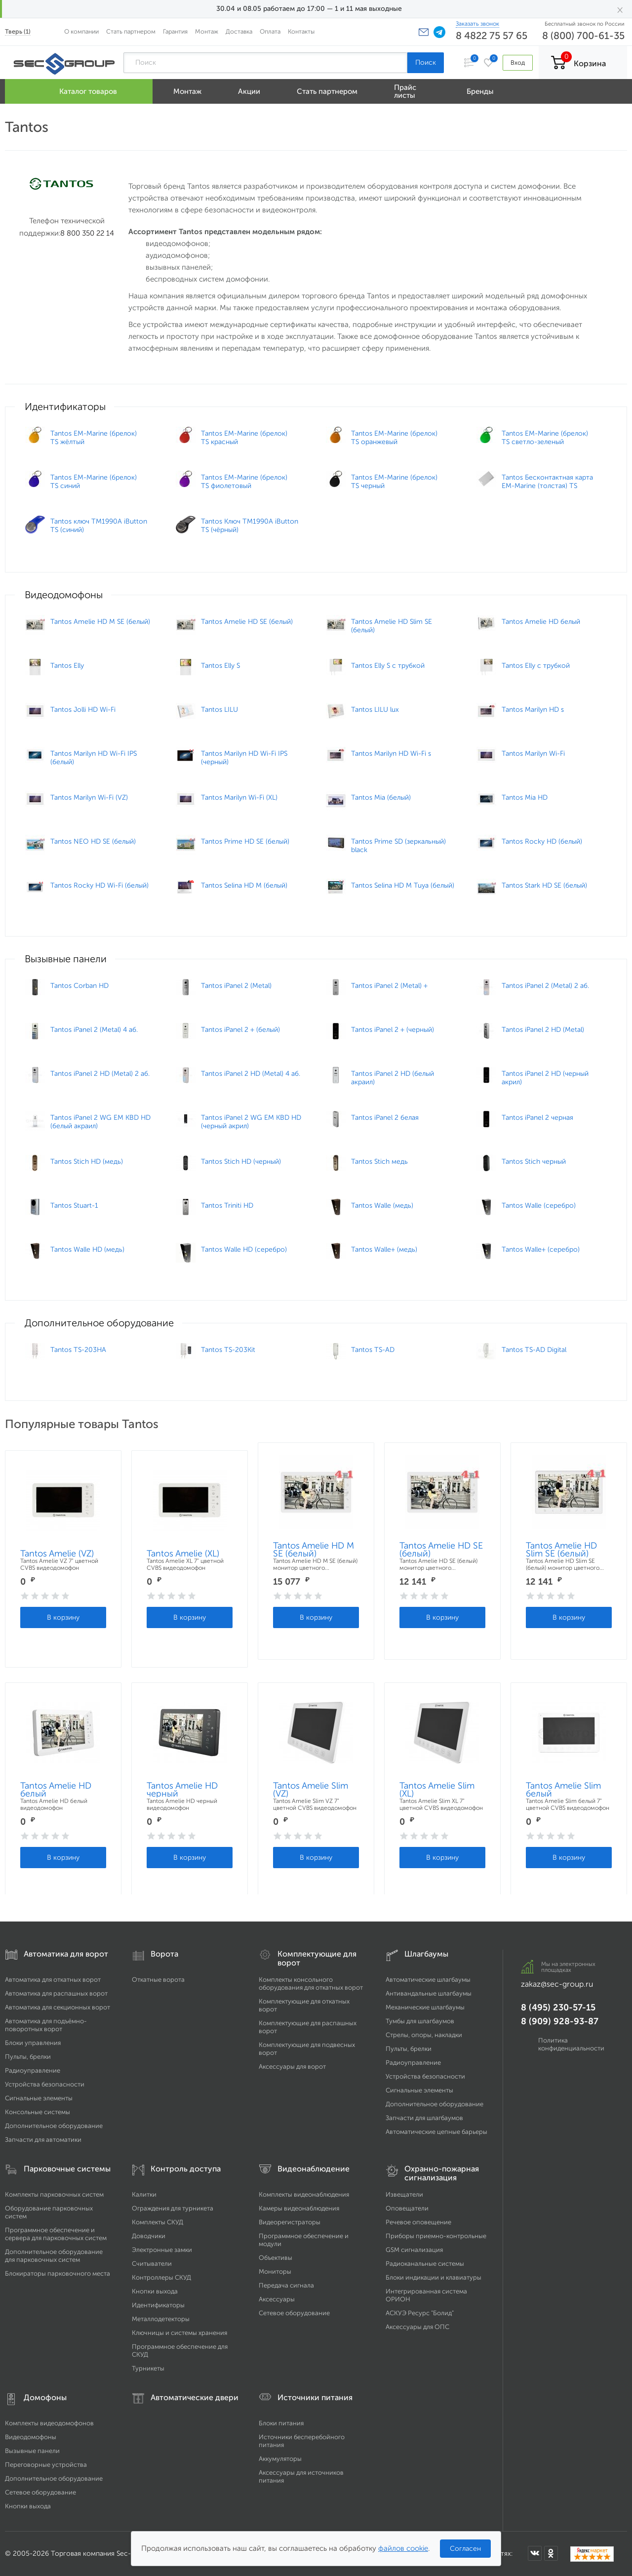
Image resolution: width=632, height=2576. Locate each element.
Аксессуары (277, 2299)
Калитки (144, 2194)
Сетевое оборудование (294, 2313)
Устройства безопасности (44, 2084)
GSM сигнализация (414, 2249)
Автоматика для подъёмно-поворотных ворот (46, 2025)
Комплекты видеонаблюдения (304, 2194)
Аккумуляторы (280, 2458)
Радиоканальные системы (425, 2263)
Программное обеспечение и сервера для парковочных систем (56, 2234)
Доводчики (148, 2236)
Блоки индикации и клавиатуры (433, 2277)
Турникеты (148, 2368)
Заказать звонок (477, 23)
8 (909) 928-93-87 (559, 2021)
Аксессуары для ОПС (417, 2327)
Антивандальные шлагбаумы (429, 1993)
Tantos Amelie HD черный (182, 1789)
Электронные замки (162, 2249)
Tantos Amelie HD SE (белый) (441, 1549)
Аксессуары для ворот (292, 2066)
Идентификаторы (158, 2305)
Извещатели (404, 2194)
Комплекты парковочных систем (54, 2194)
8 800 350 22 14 (87, 233)
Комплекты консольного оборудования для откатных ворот (311, 1983)
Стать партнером (131, 31)
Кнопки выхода (155, 2291)
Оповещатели (407, 2208)
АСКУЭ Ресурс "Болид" (420, 2313)
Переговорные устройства (46, 2464)
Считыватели (152, 2263)
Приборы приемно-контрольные (436, 2236)
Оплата (270, 31)
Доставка (239, 31)
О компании (81, 31)
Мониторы (275, 2271)
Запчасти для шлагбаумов (424, 2118)
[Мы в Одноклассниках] (551, 2553)
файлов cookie (403, 2548)
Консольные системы (37, 2112)
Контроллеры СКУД (161, 2277)
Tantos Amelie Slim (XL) (436, 1789)
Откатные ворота (158, 1979)
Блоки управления (33, 2042)
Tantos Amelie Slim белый (563, 1789)
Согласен (465, 2548)
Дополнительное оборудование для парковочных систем (54, 2255)
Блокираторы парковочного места (57, 2273)
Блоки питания (281, 2423)
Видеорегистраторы (289, 2222)
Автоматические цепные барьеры (436, 2131)
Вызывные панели (32, 2450)
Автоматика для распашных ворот (56, 1993)
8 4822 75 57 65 (491, 35)
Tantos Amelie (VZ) (57, 1553)
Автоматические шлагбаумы (428, 1979)
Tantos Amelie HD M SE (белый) (313, 1549)
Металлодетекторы (161, 2319)
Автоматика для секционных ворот (57, 2007)
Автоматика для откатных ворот (53, 1979)
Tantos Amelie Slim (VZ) (310, 1789)
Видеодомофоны (30, 2437)
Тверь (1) (18, 31)
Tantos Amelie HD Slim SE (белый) (561, 1549)
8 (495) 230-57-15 (558, 2007)
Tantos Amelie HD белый (55, 1789)
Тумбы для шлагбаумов (420, 2021)
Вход (518, 62)
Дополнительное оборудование (54, 2125)
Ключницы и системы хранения (179, 2332)
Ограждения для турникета (172, 2208)
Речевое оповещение (418, 2222)
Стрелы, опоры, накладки (424, 2035)
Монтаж (206, 31)
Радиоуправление (32, 2070)
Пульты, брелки (28, 2056)
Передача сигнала (286, 2285)
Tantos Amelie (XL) (183, 1553)
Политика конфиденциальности (571, 2044)
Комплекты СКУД (157, 2222)
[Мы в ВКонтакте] (535, 2553)
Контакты (301, 31)
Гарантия (175, 31)
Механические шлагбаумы (425, 2007)
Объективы (275, 2257)
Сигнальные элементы (39, 2098)
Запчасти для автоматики (43, 2139)
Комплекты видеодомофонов (49, 2423)
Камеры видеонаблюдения (299, 2208)
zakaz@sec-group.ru (557, 1984)
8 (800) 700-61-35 (583, 35)
